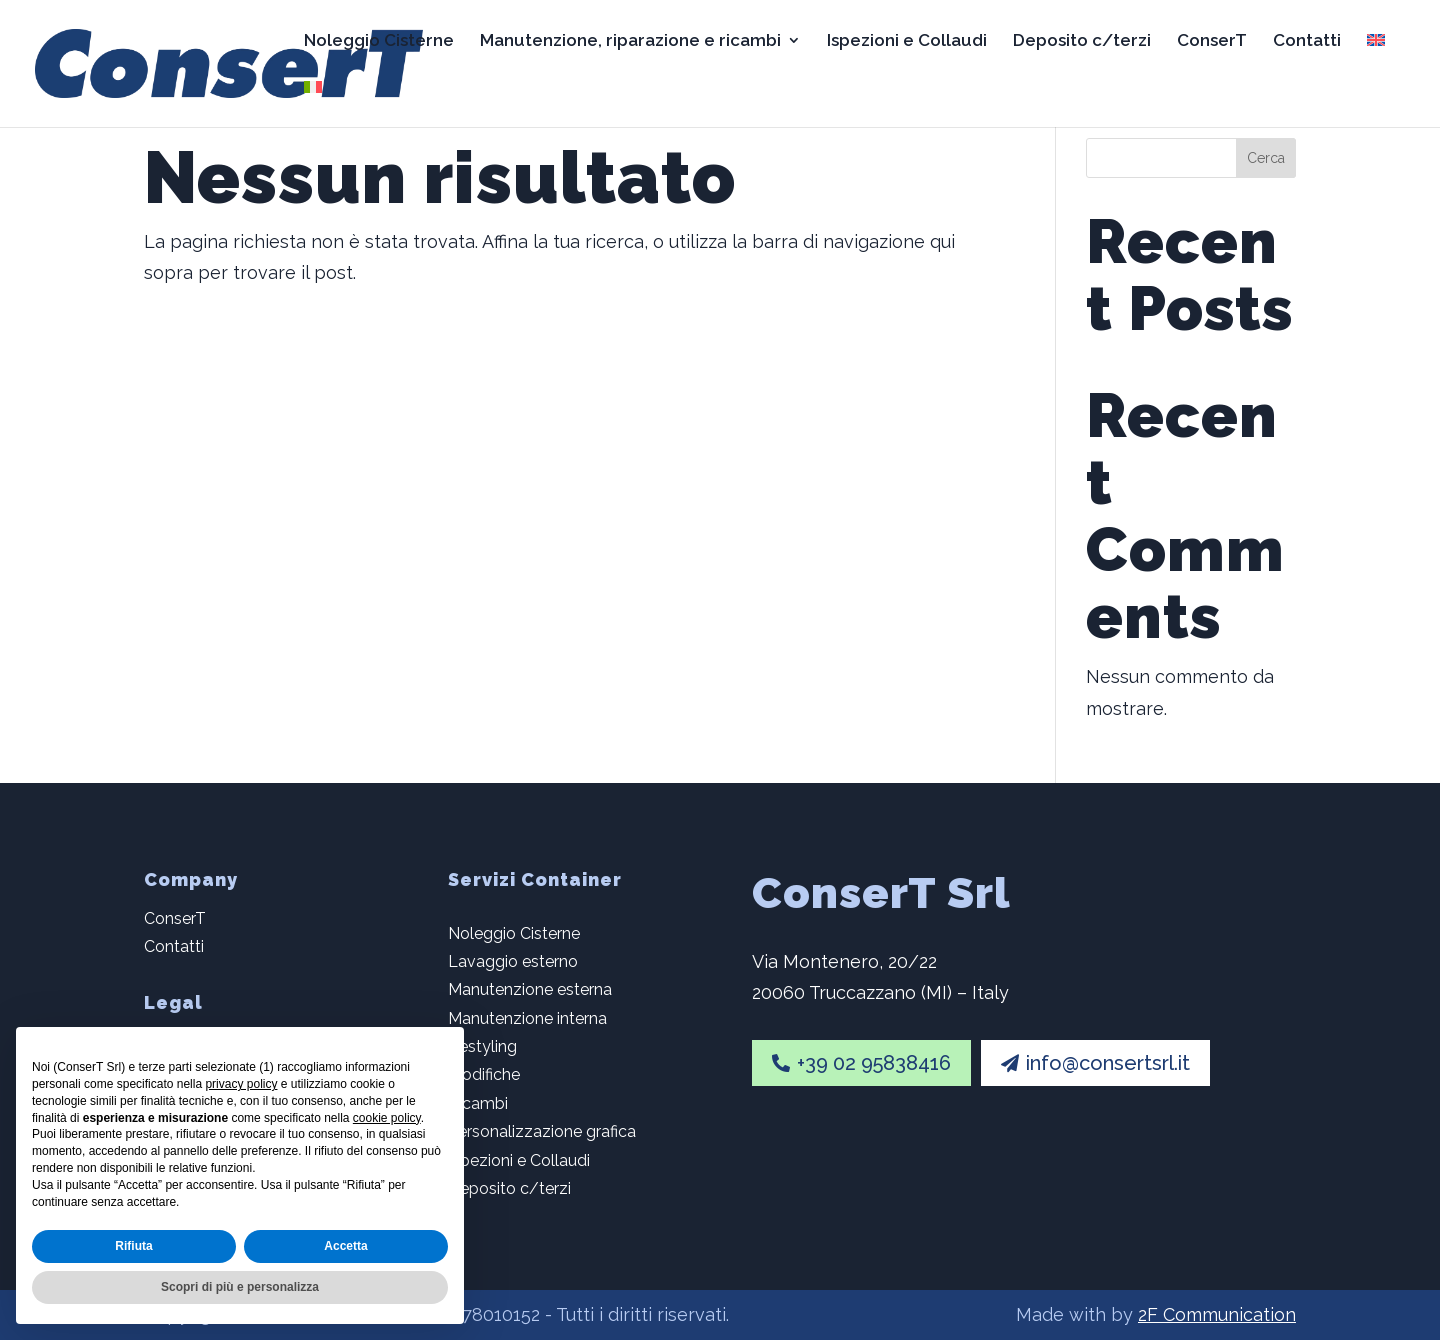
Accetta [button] (345, 1246)
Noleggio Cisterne (379, 41)
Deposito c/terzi (1082, 41)
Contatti (1307, 41)
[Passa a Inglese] (1376, 56)
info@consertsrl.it (1095, 1063)
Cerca (1266, 158)
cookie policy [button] (387, 1118)
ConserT (1212, 41)
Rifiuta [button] (133, 1246)
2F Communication (1217, 1314)
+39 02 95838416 (861, 1063)
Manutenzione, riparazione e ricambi (630, 41)
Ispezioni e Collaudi (907, 41)
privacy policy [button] (241, 1084)
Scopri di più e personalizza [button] (240, 1287)
